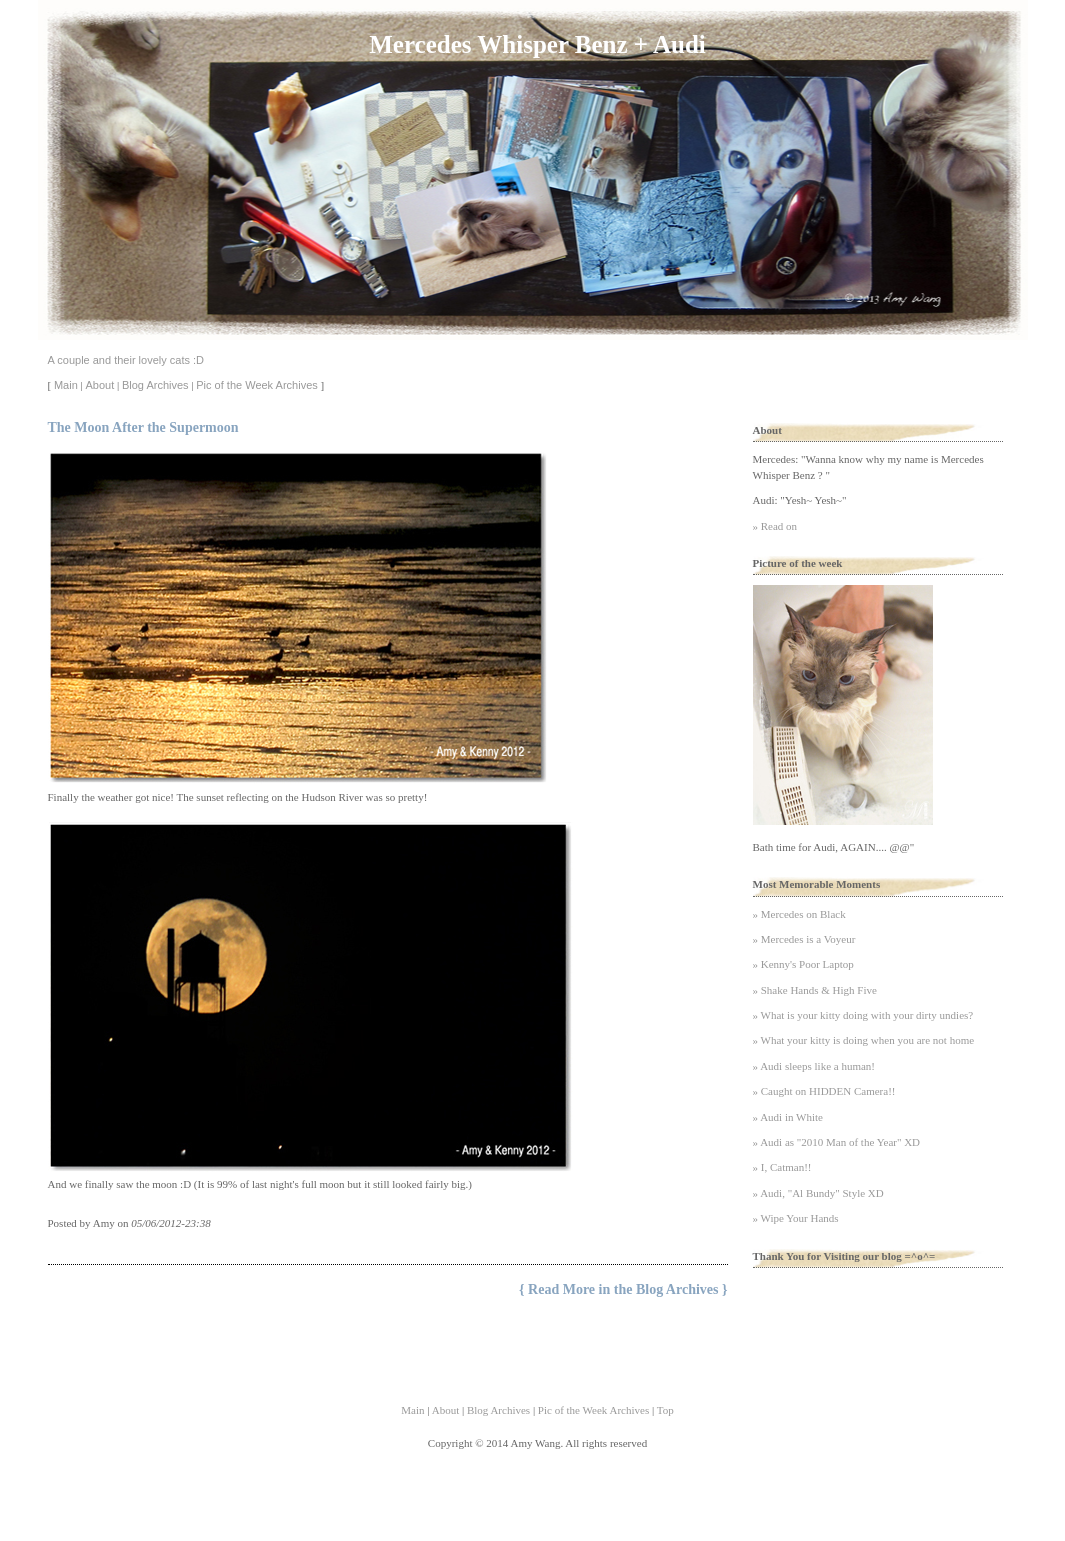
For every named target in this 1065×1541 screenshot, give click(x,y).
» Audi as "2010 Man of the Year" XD (837, 1142)
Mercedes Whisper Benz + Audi (537, 44)
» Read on (775, 526)
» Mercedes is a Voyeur (804, 939)
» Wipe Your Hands (796, 1218)
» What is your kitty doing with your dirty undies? (863, 1015)
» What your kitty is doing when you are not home (864, 1040)
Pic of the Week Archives (256, 385)
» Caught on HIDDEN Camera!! (824, 1091)
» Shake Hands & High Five (815, 990)
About (99, 385)
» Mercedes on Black (799, 914)
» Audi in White (788, 1117)
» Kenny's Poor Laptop (803, 964)
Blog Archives (155, 385)
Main (66, 385)
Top (665, 1410)
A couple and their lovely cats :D (126, 360)
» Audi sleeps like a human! (814, 1066)
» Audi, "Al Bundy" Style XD (818, 1193)
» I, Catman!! (782, 1167)
